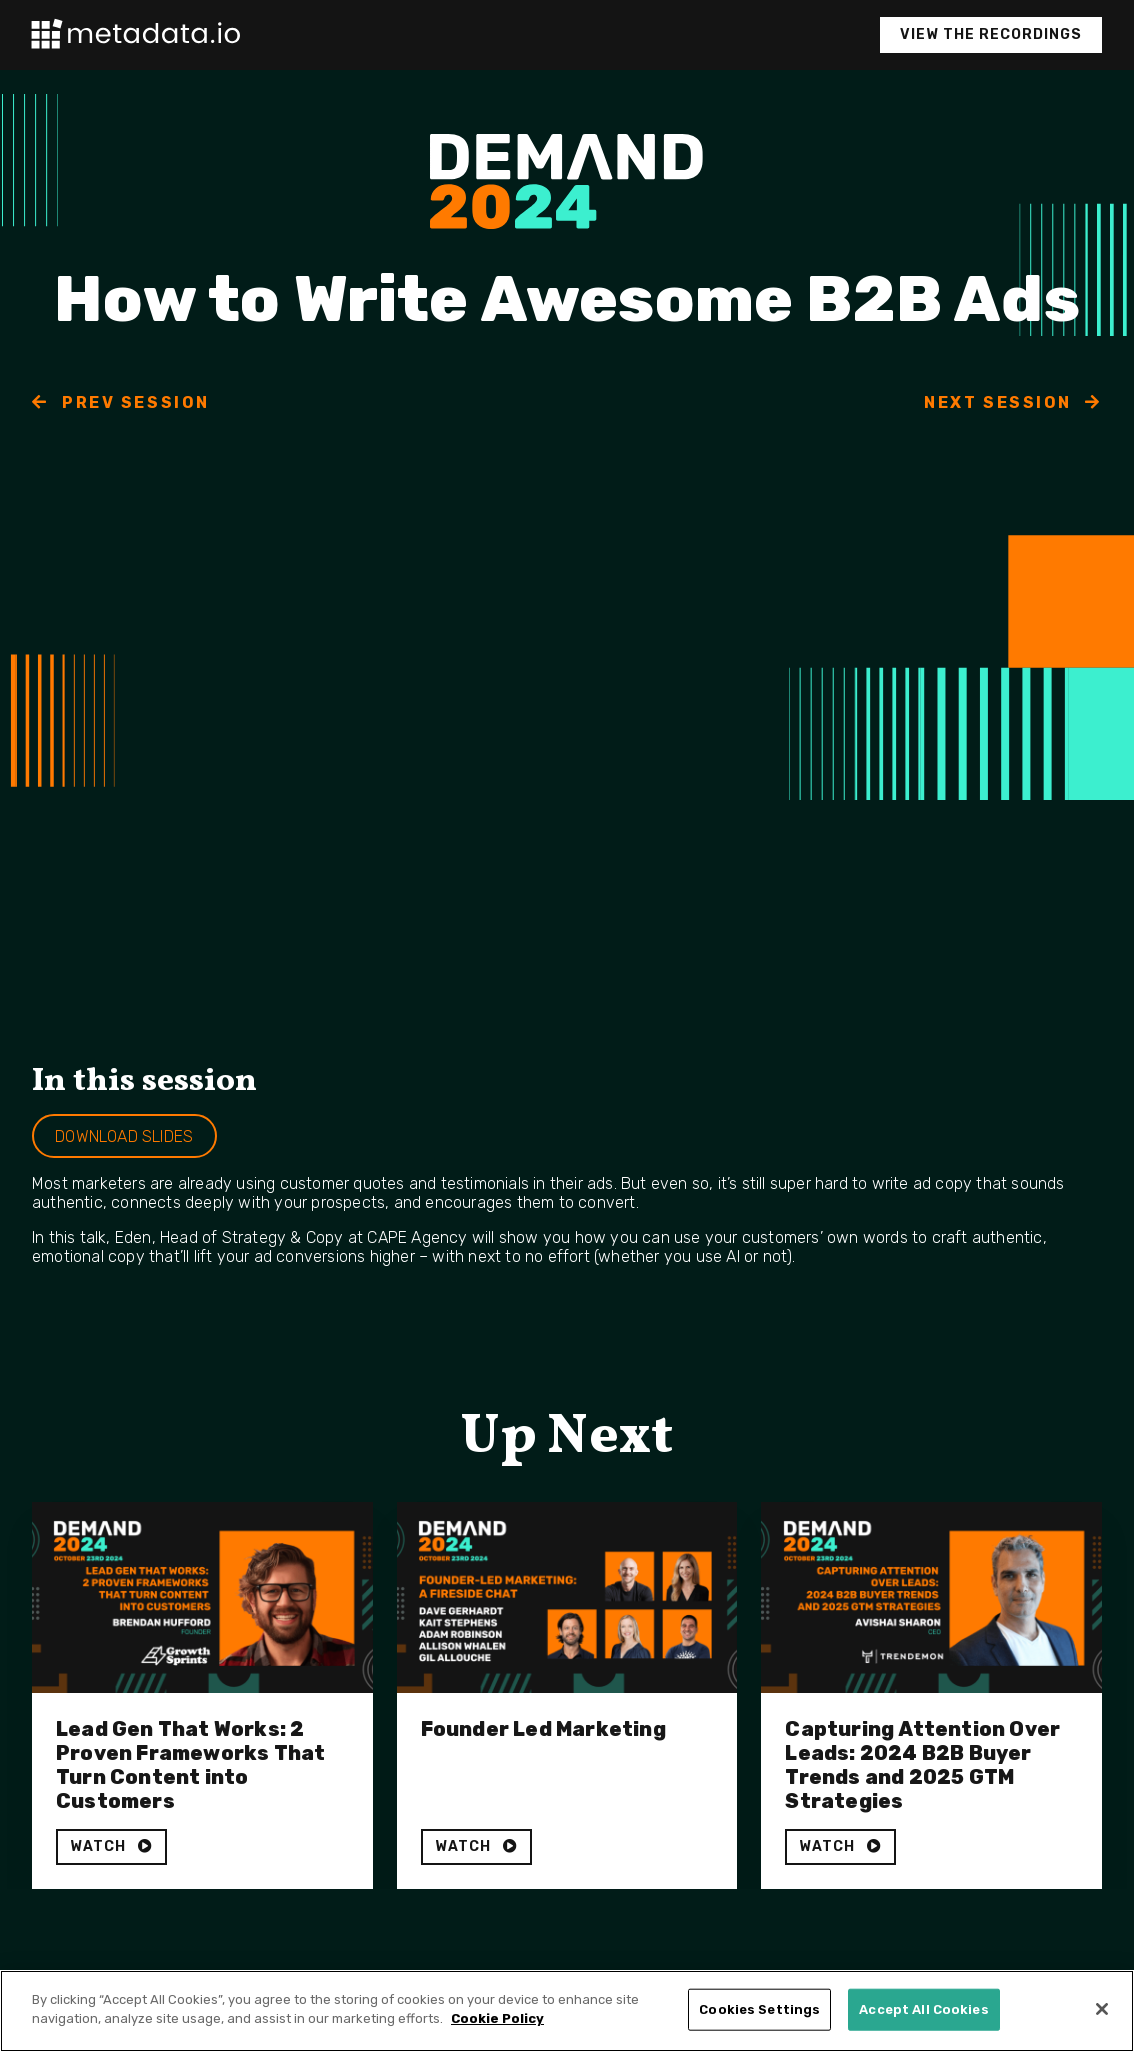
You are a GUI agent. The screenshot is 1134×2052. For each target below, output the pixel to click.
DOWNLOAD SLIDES (124, 1136)
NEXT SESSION (1013, 402)
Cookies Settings (759, 2009)
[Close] (1102, 2009)
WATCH (111, 1846)
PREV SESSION (121, 402)
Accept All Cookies (923, 2009)
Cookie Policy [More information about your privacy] (497, 2018)
